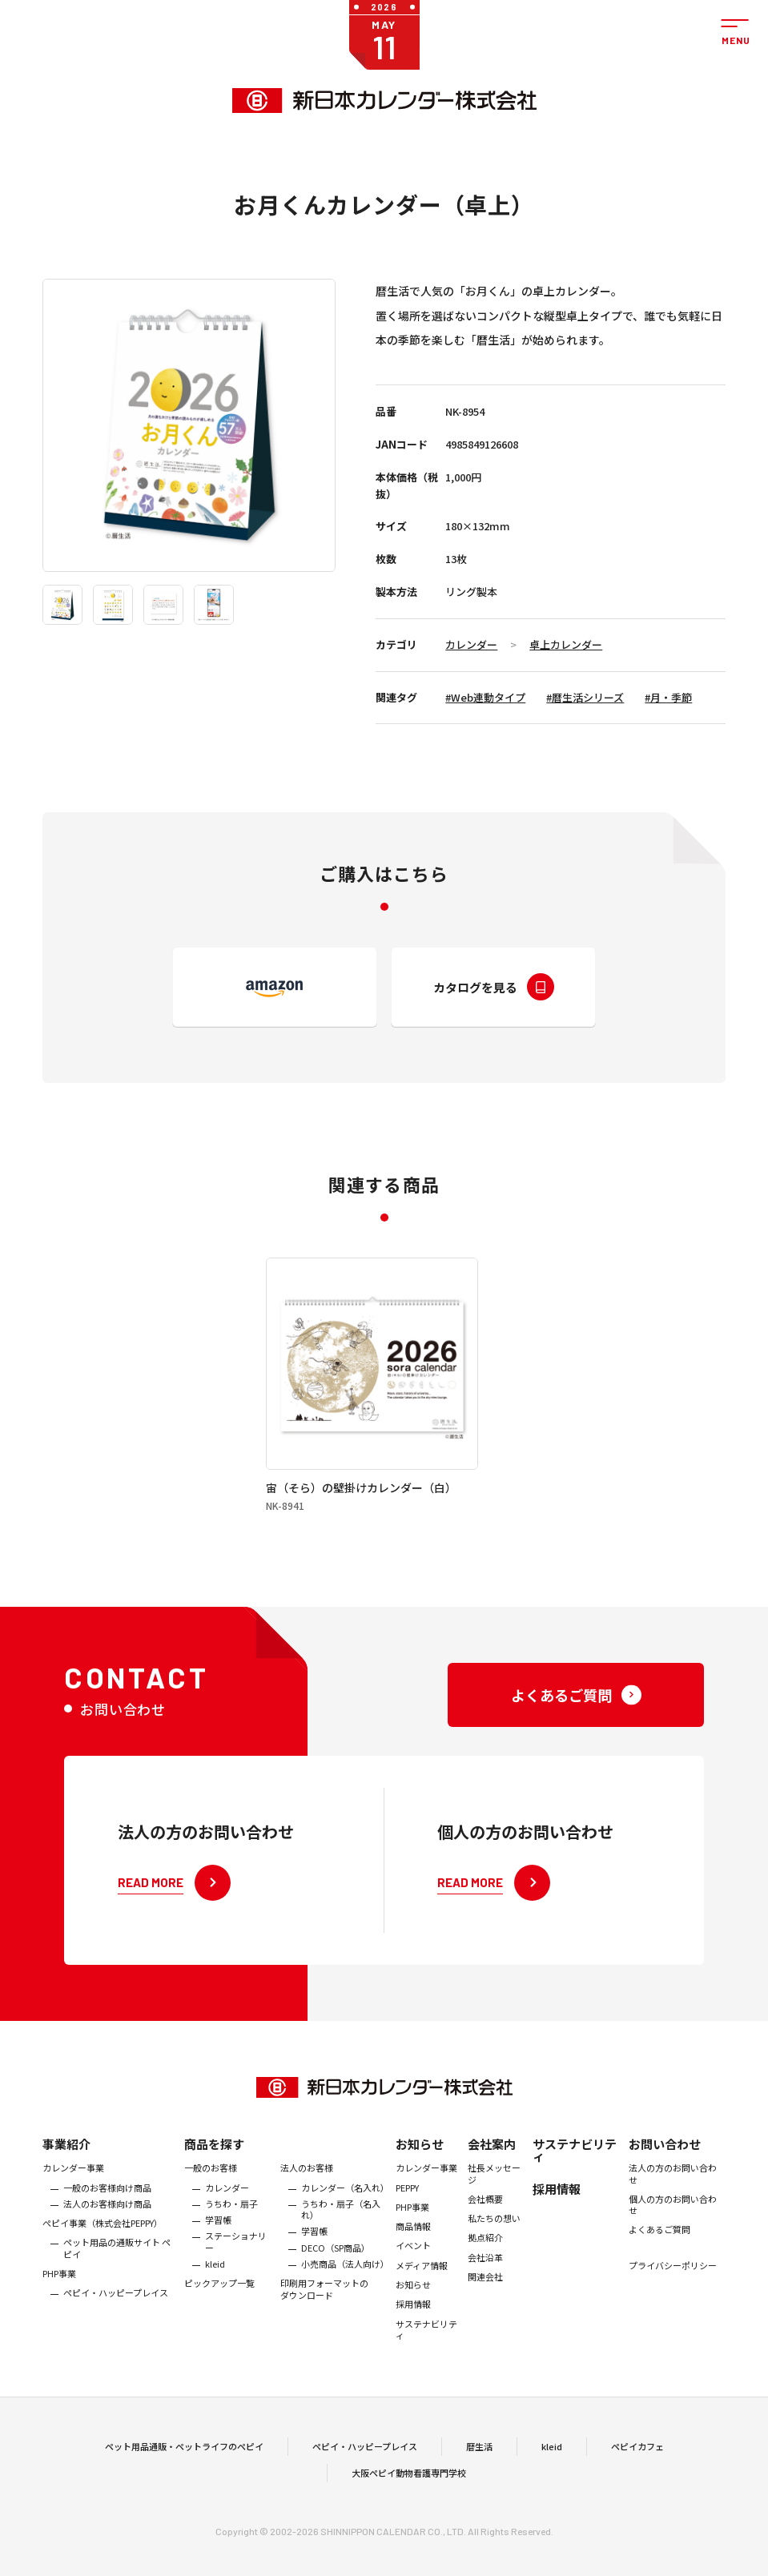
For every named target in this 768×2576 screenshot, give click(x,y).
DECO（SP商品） (335, 2294)
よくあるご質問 (659, 2277)
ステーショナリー (236, 2289)
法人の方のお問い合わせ (673, 2221)
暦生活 (479, 2470)
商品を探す (214, 2192)
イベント (413, 2293)
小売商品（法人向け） (344, 2311)
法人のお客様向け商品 (107, 2250)
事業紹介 (66, 2192)
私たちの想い (494, 2266)
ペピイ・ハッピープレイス (115, 2340)
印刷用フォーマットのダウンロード (324, 2337)
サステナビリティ (426, 2377)
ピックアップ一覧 (219, 2331)
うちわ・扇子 (231, 2250)
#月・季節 (668, 697)
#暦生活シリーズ (585, 697)
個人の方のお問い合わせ (673, 2252)
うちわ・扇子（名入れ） (340, 2256)
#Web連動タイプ (485, 697)
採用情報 (413, 2351)
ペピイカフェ (637, 2470)
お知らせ (420, 2192)
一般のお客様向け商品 (107, 2234)
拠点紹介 (485, 2285)
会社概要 (485, 2246)
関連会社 (485, 2324)
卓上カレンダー (565, 644)
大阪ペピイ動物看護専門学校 (409, 2496)
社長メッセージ (494, 2221)
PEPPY (407, 2234)
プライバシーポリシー (673, 2312)
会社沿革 (485, 2304)
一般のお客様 (210, 2215)
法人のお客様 (306, 2215)
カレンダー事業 (73, 2215)
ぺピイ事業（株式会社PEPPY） (102, 2270)
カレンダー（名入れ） (344, 2234)
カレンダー (471, 644)
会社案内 (492, 2192)
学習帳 (218, 2267)
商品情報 (413, 2274)
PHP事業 (59, 2321)
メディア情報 (422, 2312)
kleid (215, 2311)
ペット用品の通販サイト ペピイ (117, 2296)
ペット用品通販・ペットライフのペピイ (184, 2470)
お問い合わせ (665, 2192)
